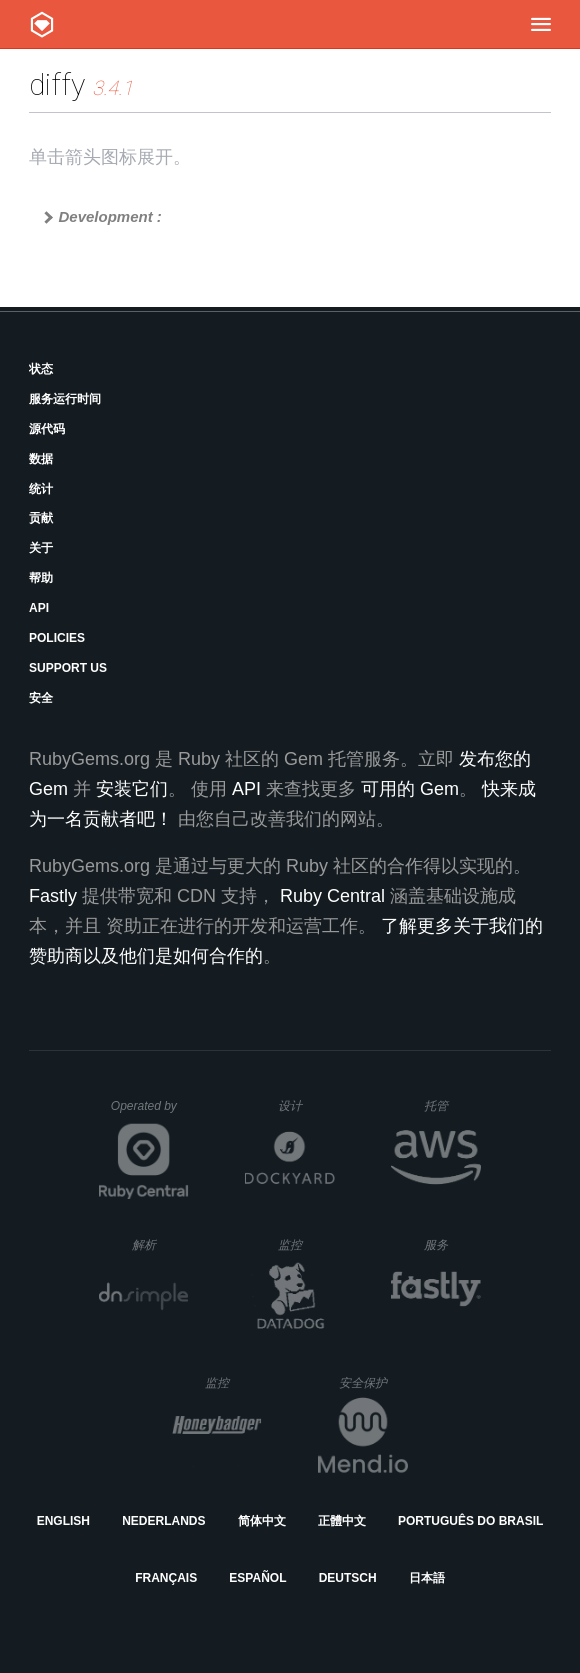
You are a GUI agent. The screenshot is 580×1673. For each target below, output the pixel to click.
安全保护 (373, 1382)
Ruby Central (332, 896)
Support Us (68, 668)
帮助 (41, 578)
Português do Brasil (470, 1521)
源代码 (47, 429)
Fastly (53, 896)
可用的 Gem (410, 789)
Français (166, 1578)
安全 (41, 698)
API (39, 608)
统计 (41, 489)
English (63, 1521)
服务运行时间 (65, 399)
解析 (160, 1244)
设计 (306, 1105)
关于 (41, 548)
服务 (452, 1244)
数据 (41, 459)
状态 (41, 369)
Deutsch (348, 1578)
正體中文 (342, 1521)
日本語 (427, 1578)
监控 (306, 1244)
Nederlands (163, 1521)
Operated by (150, 1113)
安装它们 (132, 789)
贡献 (41, 518)
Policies (57, 638)
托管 (449, 1105)
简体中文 (262, 1521)
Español (257, 1578)
